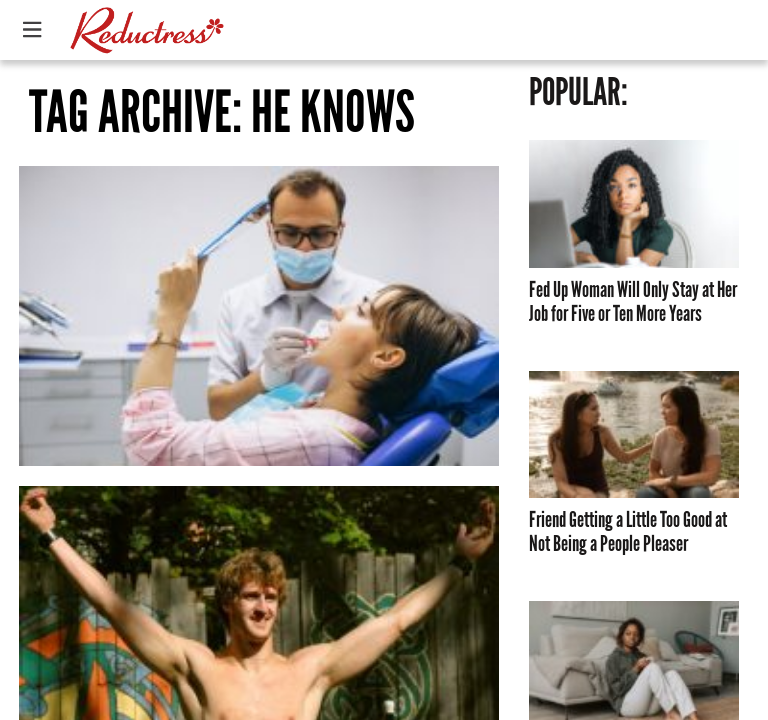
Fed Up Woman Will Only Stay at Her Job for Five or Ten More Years (633, 302)
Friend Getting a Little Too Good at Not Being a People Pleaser (628, 532)
